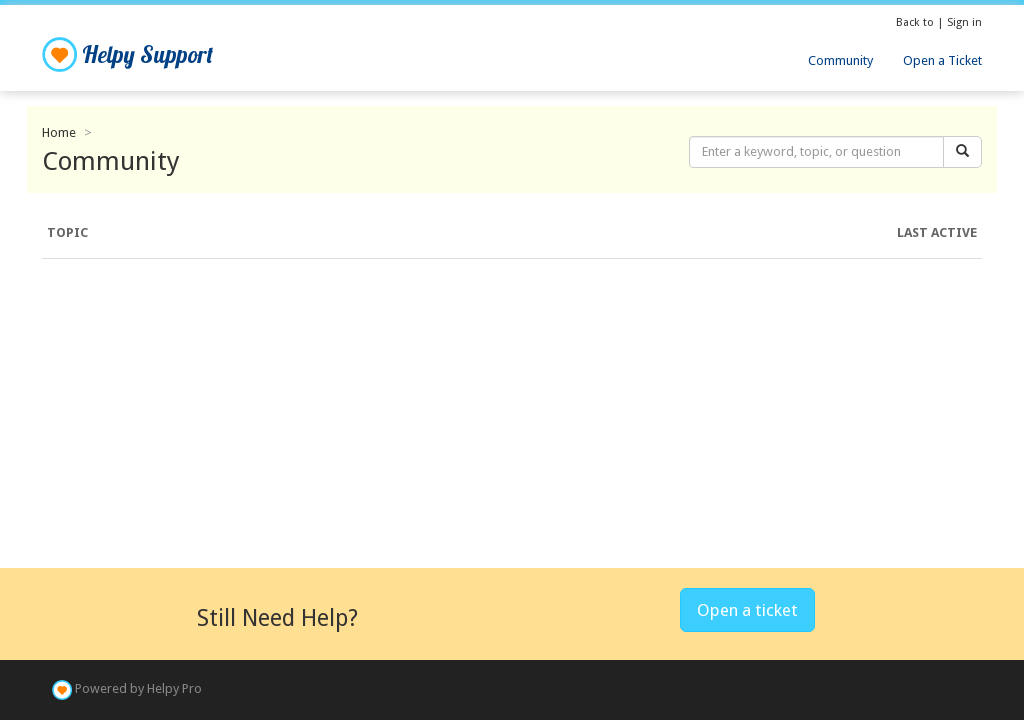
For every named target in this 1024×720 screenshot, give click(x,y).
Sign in (964, 22)
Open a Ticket (942, 60)
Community (840, 60)
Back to (916, 22)
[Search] (962, 152)
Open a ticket (747, 610)
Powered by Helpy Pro (138, 689)
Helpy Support (127, 54)
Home (59, 132)
